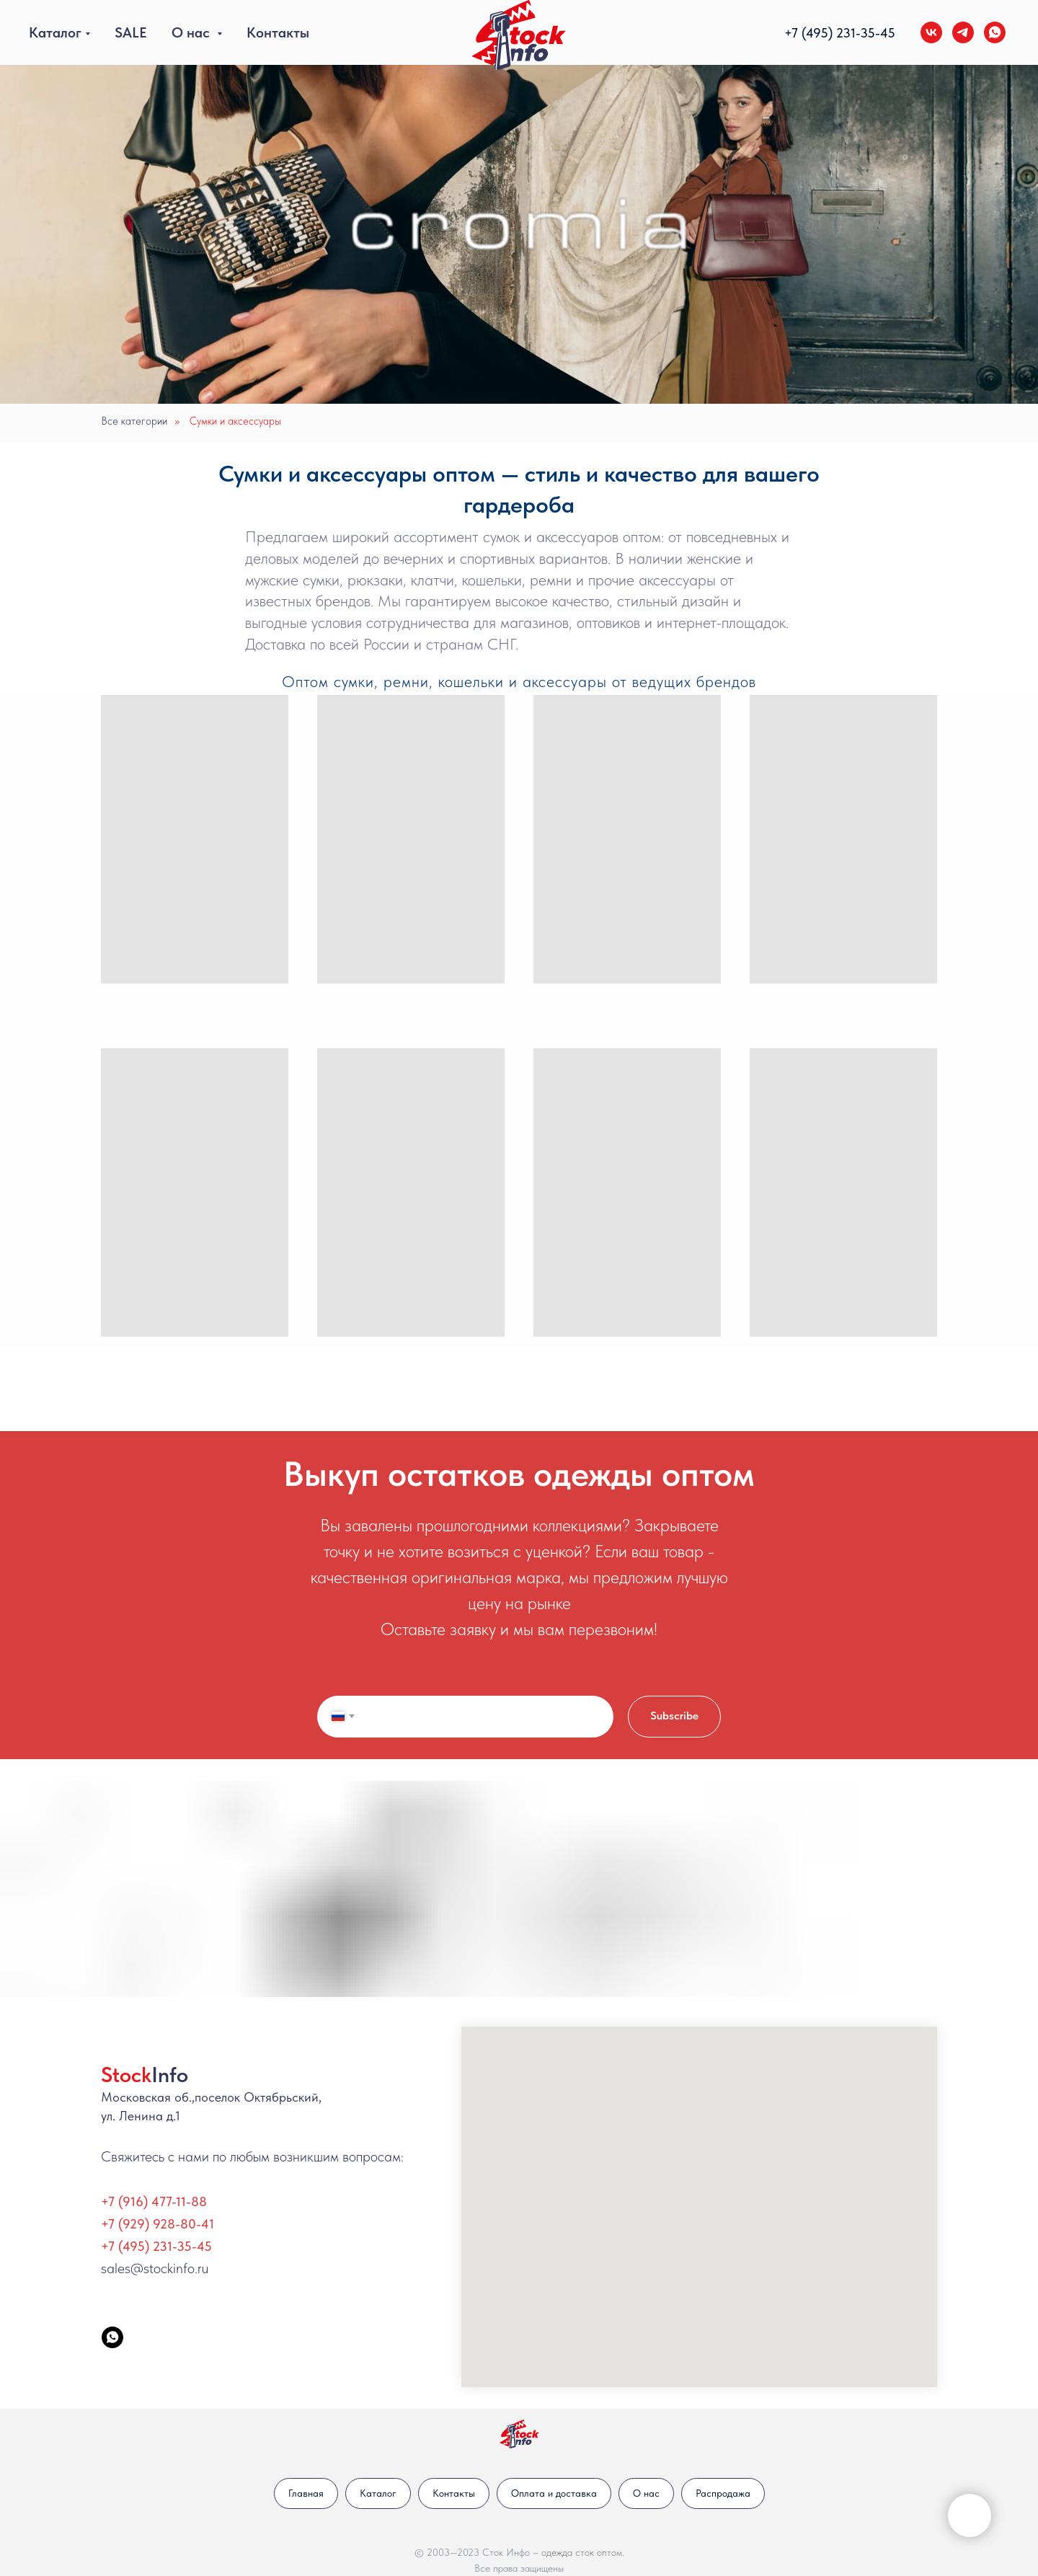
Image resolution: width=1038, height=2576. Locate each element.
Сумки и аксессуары (235, 421)
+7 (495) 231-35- (832, 32)
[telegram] (963, 32)
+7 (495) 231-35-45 (156, 2246)
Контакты (278, 32)
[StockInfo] (112, 2337)
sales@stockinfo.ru (154, 2268)
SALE (131, 32)
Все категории (134, 421)
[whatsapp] (995, 32)
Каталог (55, 32)
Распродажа (723, 2493)
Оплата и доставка (554, 2493)
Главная (306, 2493)
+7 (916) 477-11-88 (154, 2201)
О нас (192, 32)
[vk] (931, 32)
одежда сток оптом (581, 2552)
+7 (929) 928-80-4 (155, 2223)
